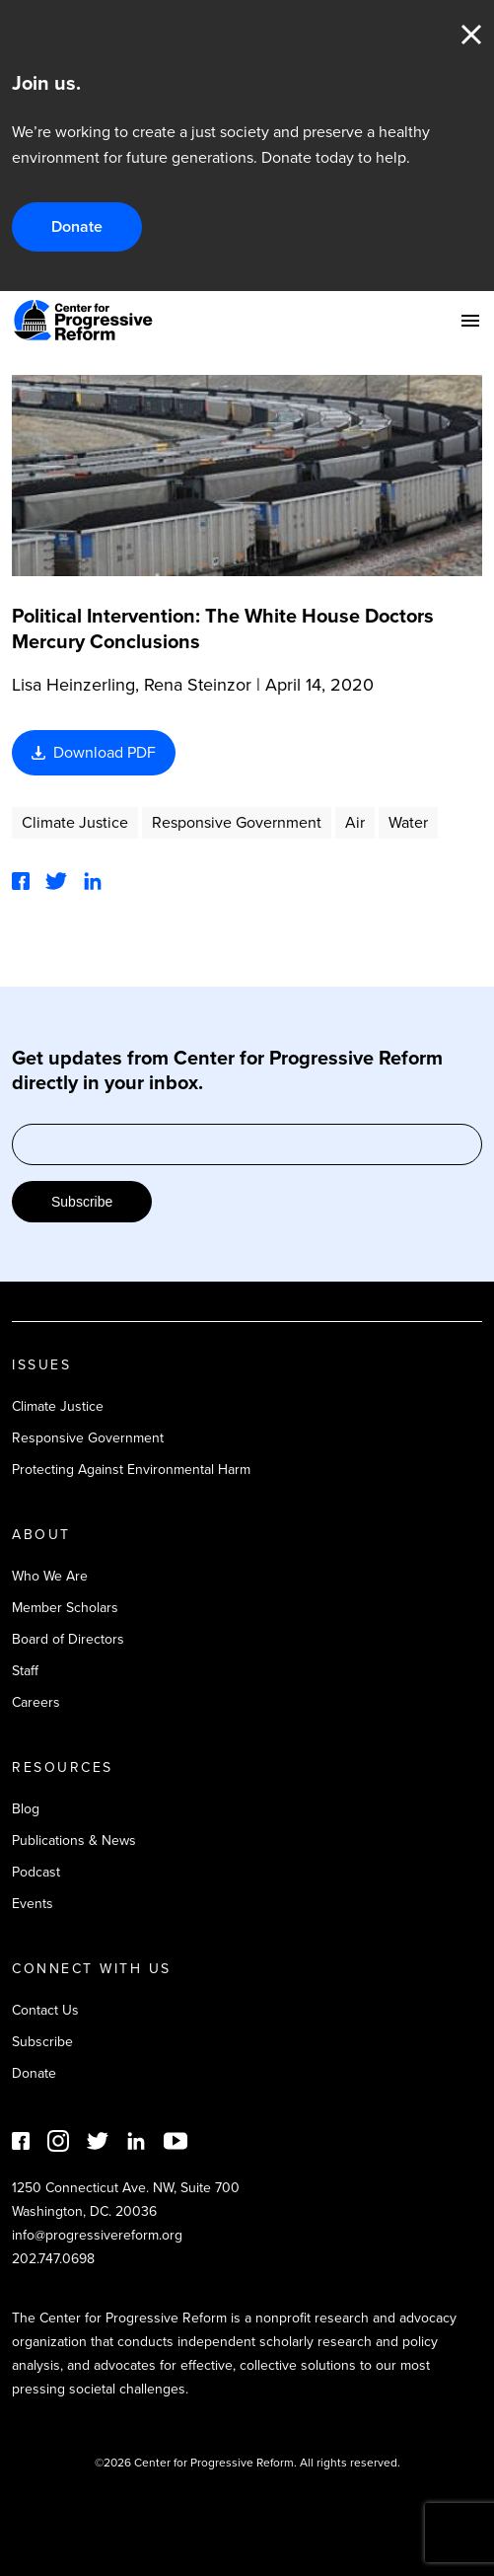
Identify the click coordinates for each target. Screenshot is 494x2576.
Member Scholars (65, 1607)
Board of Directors (68, 1639)
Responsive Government (236, 822)
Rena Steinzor (197, 685)
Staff (25, 1670)
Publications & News (74, 1840)
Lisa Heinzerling (73, 685)
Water (408, 822)
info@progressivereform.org (97, 2235)
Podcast (36, 1872)
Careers (36, 1702)
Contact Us (45, 2010)
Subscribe (81, 1202)
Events (32, 1903)
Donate (77, 226)
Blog (25, 1809)
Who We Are (50, 1576)
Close (471, 34)
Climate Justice (75, 822)
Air (355, 822)
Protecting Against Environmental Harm (131, 1469)
